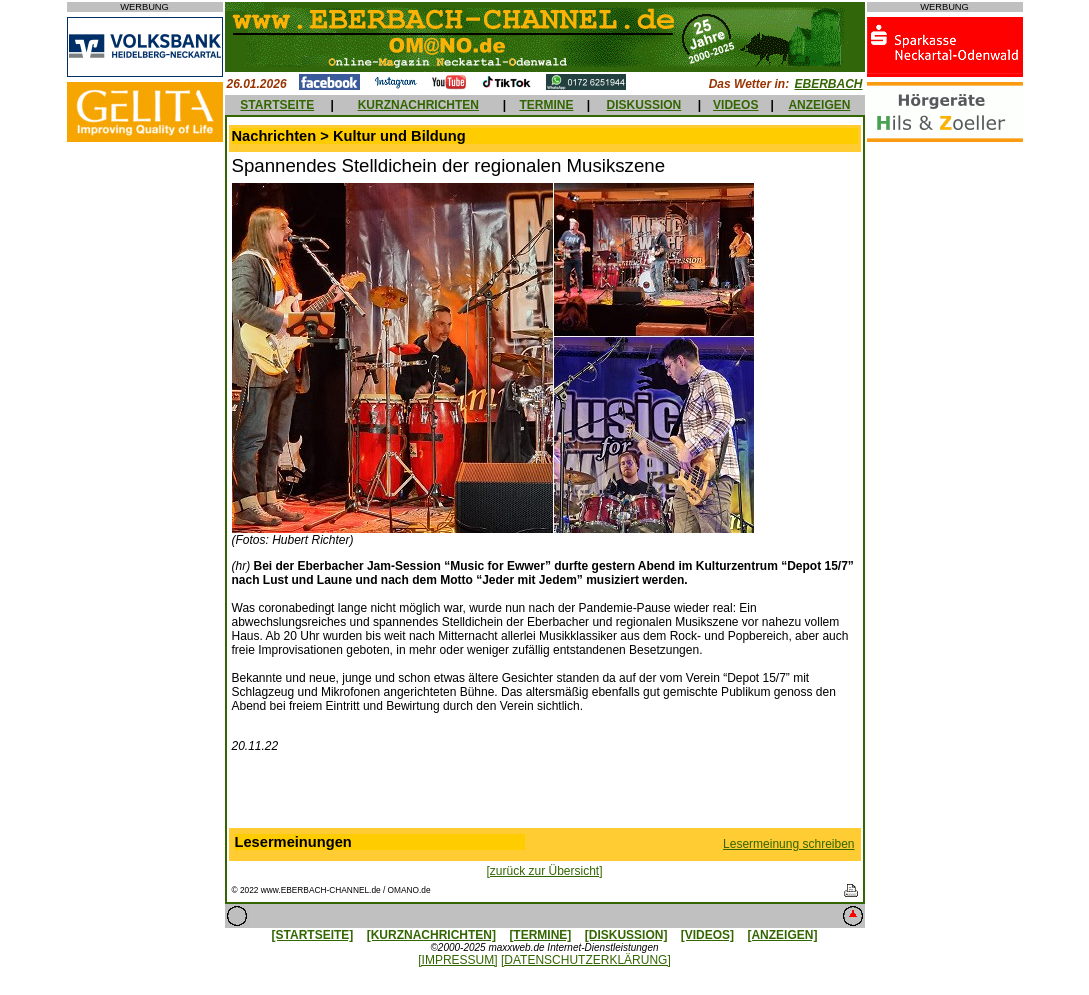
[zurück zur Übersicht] (544, 871)
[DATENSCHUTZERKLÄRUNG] (586, 960)
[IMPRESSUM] (457, 960)
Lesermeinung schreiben (788, 844)
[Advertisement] (545, 795)
